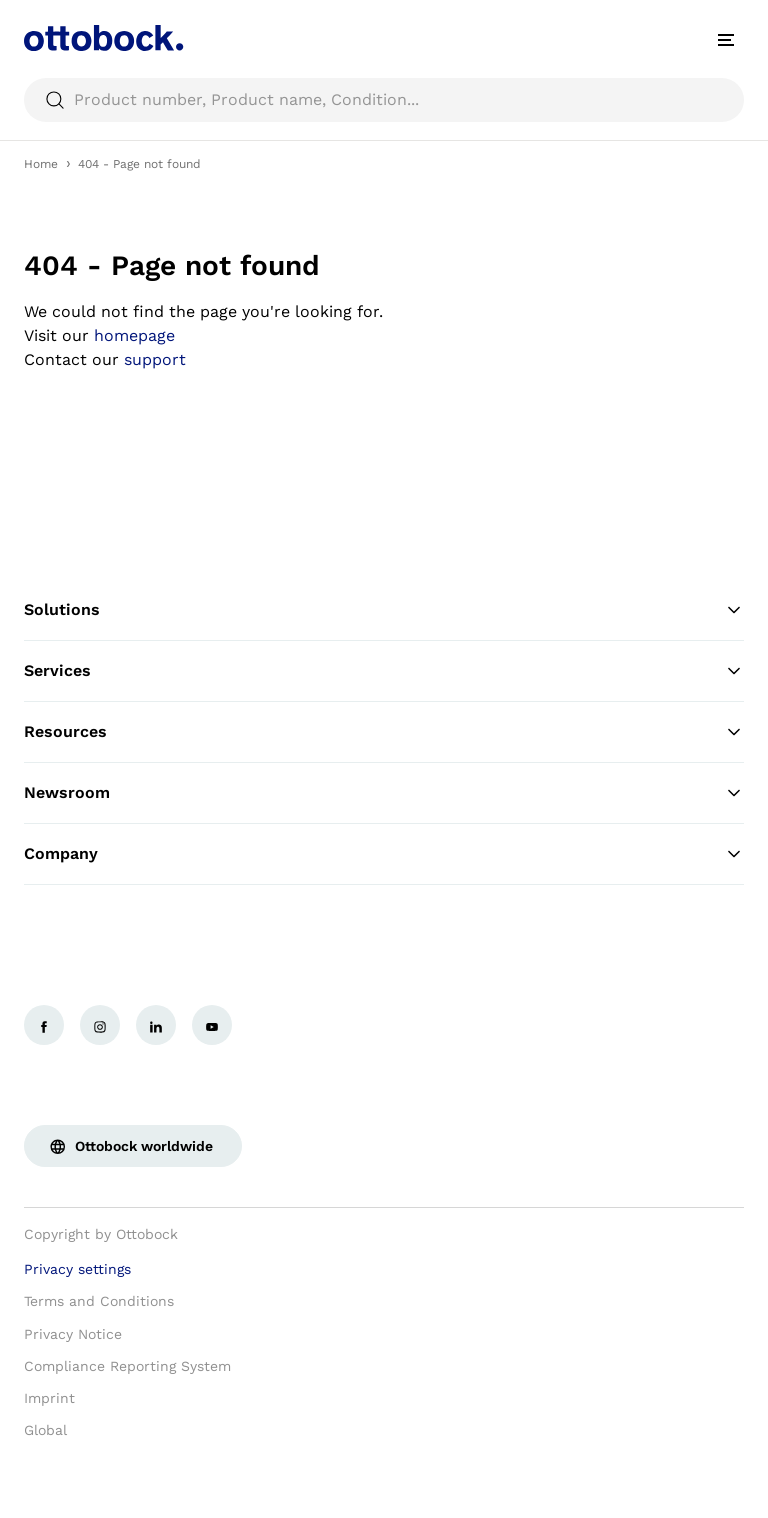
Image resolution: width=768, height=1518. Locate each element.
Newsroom (384, 793)
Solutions (384, 610)
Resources (384, 732)
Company (384, 854)
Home (41, 164)
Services (384, 671)
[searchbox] (384, 100)
